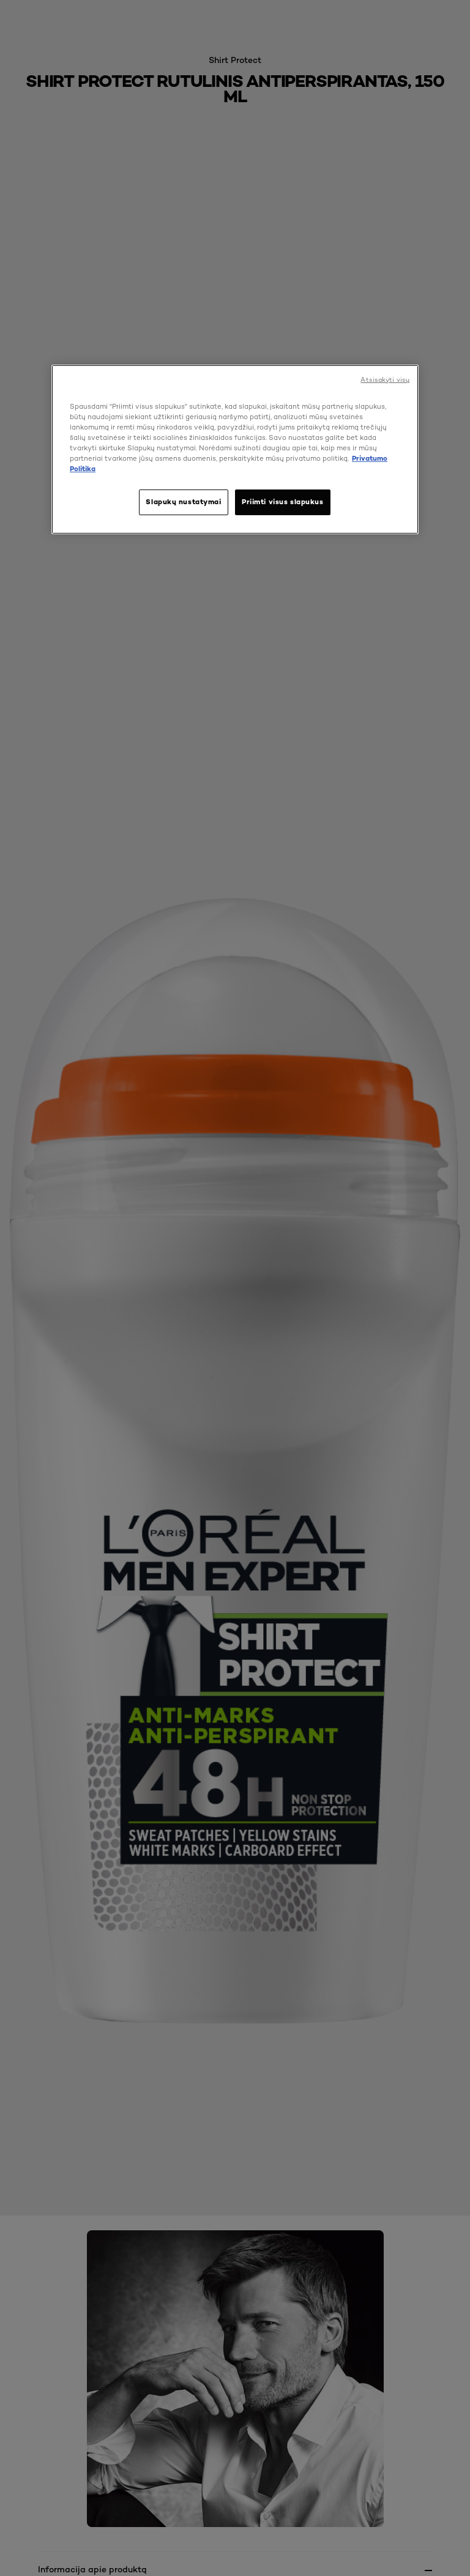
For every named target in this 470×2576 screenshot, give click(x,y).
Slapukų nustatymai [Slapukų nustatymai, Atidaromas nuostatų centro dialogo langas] (183, 501)
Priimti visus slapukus (283, 501)
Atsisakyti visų (384, 379)
